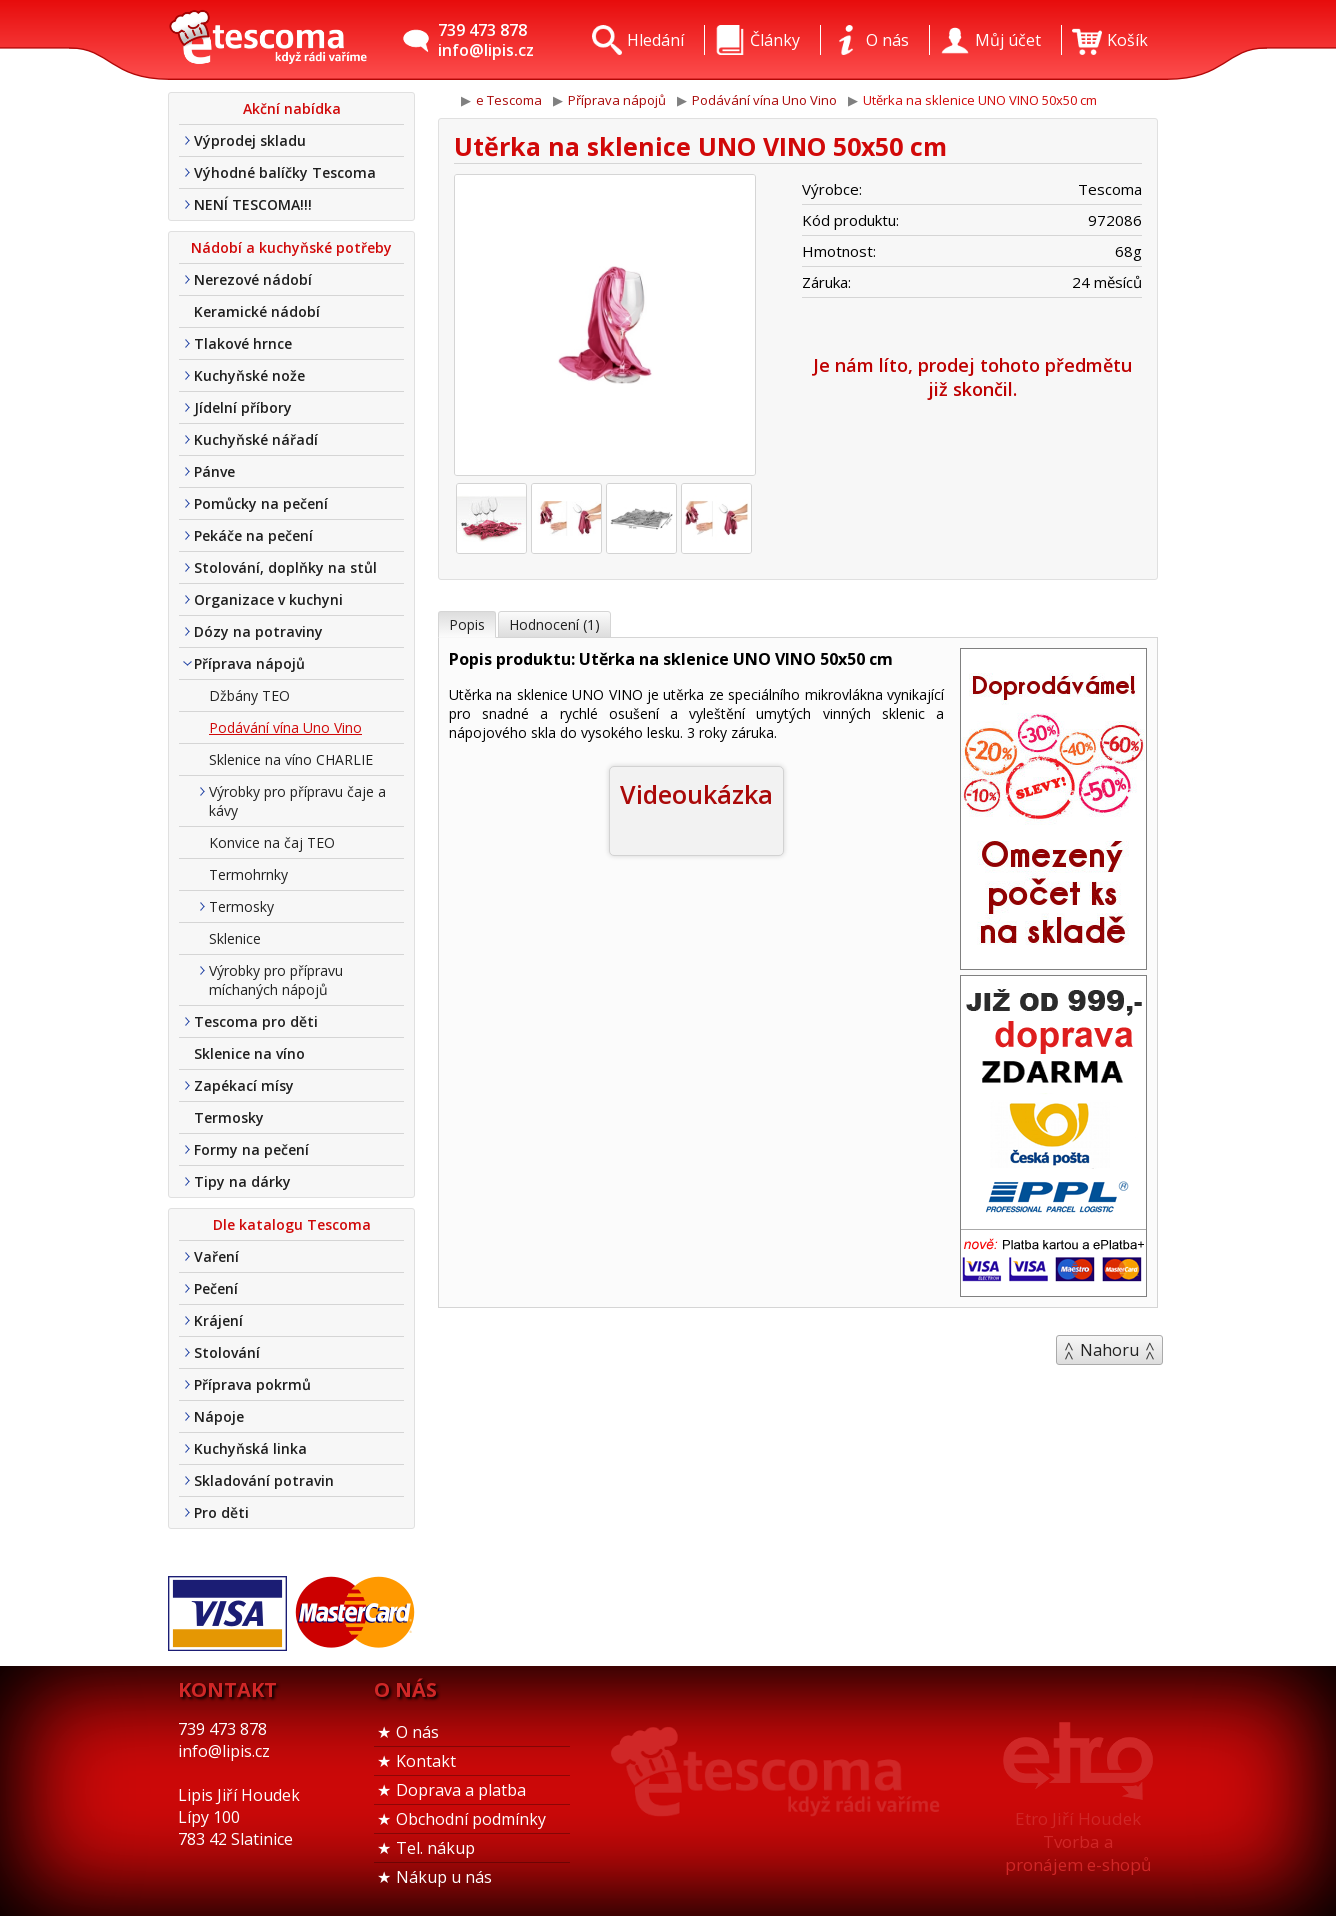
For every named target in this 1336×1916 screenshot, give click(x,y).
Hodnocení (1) (554, 624)
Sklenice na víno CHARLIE (291, 759)
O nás (417, 1732)
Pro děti (221, 1512)
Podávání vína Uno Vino (285, 727)
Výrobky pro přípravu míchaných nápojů (276, 980)
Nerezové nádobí (253, 279)
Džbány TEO (249, 695)
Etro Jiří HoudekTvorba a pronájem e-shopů (1078, 1841)
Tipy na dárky (242, 1181)
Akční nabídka (292, 108)
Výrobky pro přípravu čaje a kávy (297, 801)
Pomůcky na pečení (261, 503)
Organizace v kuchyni (268, 599)
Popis (467, 624)
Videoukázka (696, 794)
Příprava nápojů (249, 663)
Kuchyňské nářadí (256, 439)
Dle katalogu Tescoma (292, 1224)
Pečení (216, 1288)
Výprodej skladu (250, 140)
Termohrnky (248, 874)
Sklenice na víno (249, 1053)
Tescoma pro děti (256, 1021)
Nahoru (1109, 1350)
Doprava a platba (461, 1790)
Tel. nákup (435, 1848)
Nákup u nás (444, 1877)
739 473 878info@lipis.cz (486, 40)
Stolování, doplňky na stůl (285, 567)
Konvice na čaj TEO (272, 842)
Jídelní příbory (243, 407)
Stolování (227, 1352)
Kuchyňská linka (250, 1448)
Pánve (214, 471)
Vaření (216, 1256)
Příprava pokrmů (252, 1384)
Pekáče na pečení (253, 535)
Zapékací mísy (244, 1085)
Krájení (218, 1320)
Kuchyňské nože (249, 375)
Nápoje (219, 1416)
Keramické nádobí (257, 311)
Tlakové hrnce (243, 343)
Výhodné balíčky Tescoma (285, 172)
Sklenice (235, 938)
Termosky (241, 906)
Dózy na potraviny (258, 631)
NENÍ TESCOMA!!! (253, 204)
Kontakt (426, 1761)
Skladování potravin (264, 1480)
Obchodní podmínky (471, 1819)
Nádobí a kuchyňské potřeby (291, 247)
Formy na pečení (251, 1149)
